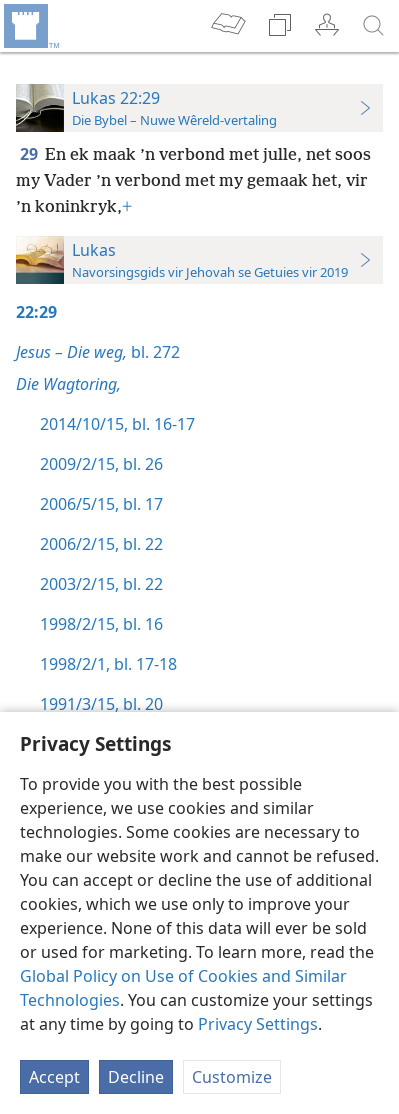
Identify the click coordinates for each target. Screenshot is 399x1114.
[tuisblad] (30, 26)
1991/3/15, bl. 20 (101, 704)
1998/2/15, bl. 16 (101, 624)
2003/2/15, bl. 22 (101, 584)
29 (30, 154)
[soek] (374, 26)
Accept (54, 1077)
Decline (136, 1077)
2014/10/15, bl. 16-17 (117, 424)
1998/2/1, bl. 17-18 (108, 664)
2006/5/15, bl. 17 (101, 504)
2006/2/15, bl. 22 (101, 544)
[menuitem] (30, 26)
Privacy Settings (258, 1024)
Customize (232, 1077)
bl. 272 (98, 352)
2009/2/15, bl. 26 (101, 464)
